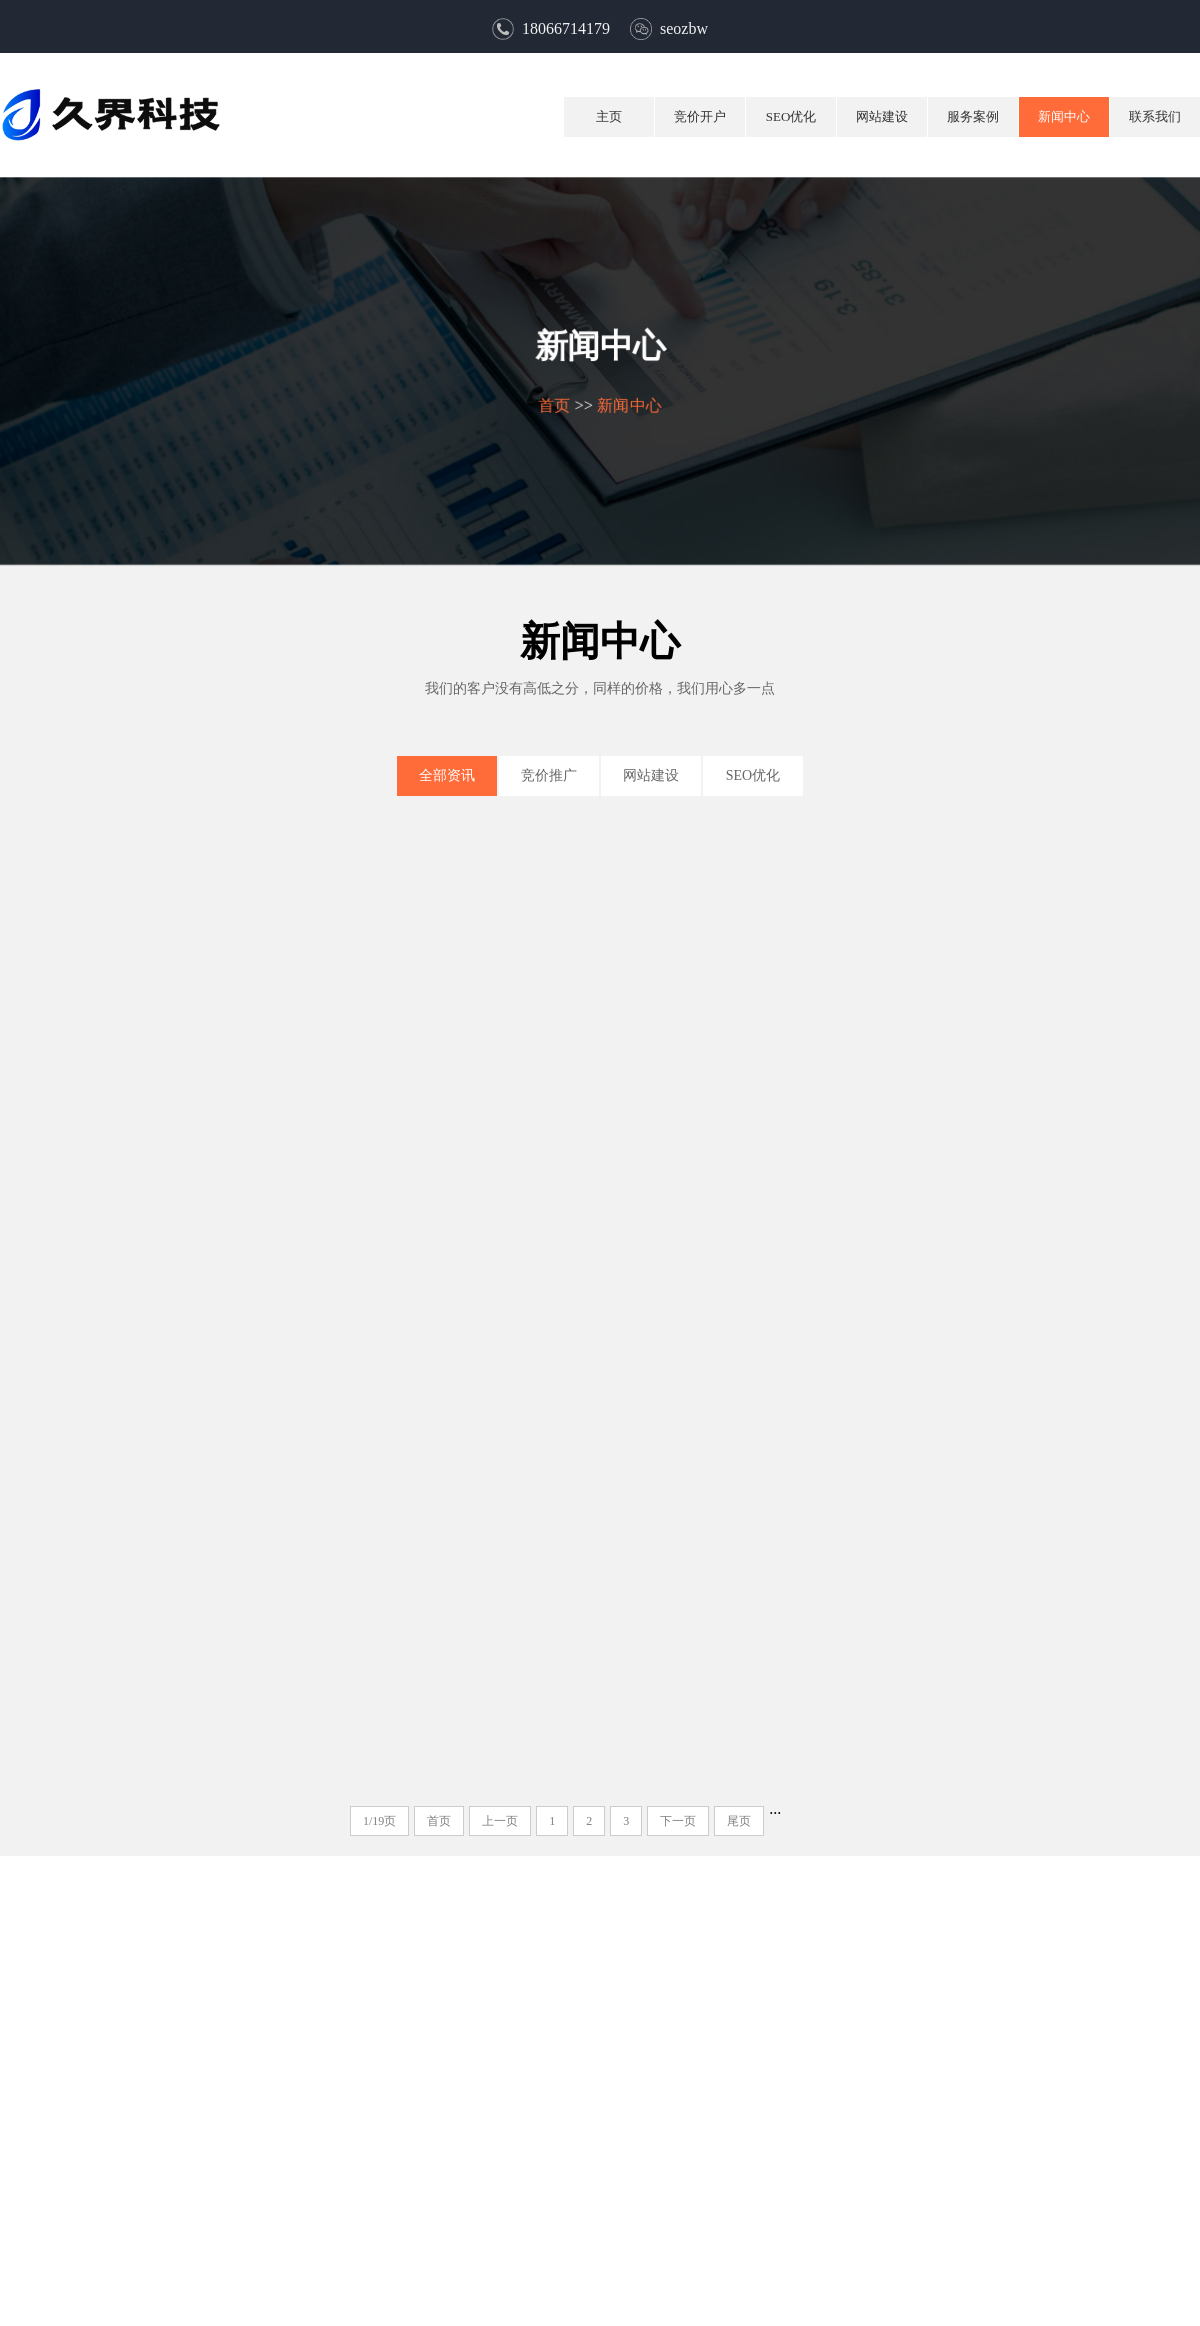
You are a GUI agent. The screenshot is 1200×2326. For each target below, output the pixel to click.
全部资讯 (447, 775)
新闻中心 (1064, 116)
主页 (609, 116)
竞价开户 (700, 116)
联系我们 (1155, 116)
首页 (553, 404)
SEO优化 (791, 116)
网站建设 (882, 116)
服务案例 (973, 116)
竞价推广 (549, 775)
